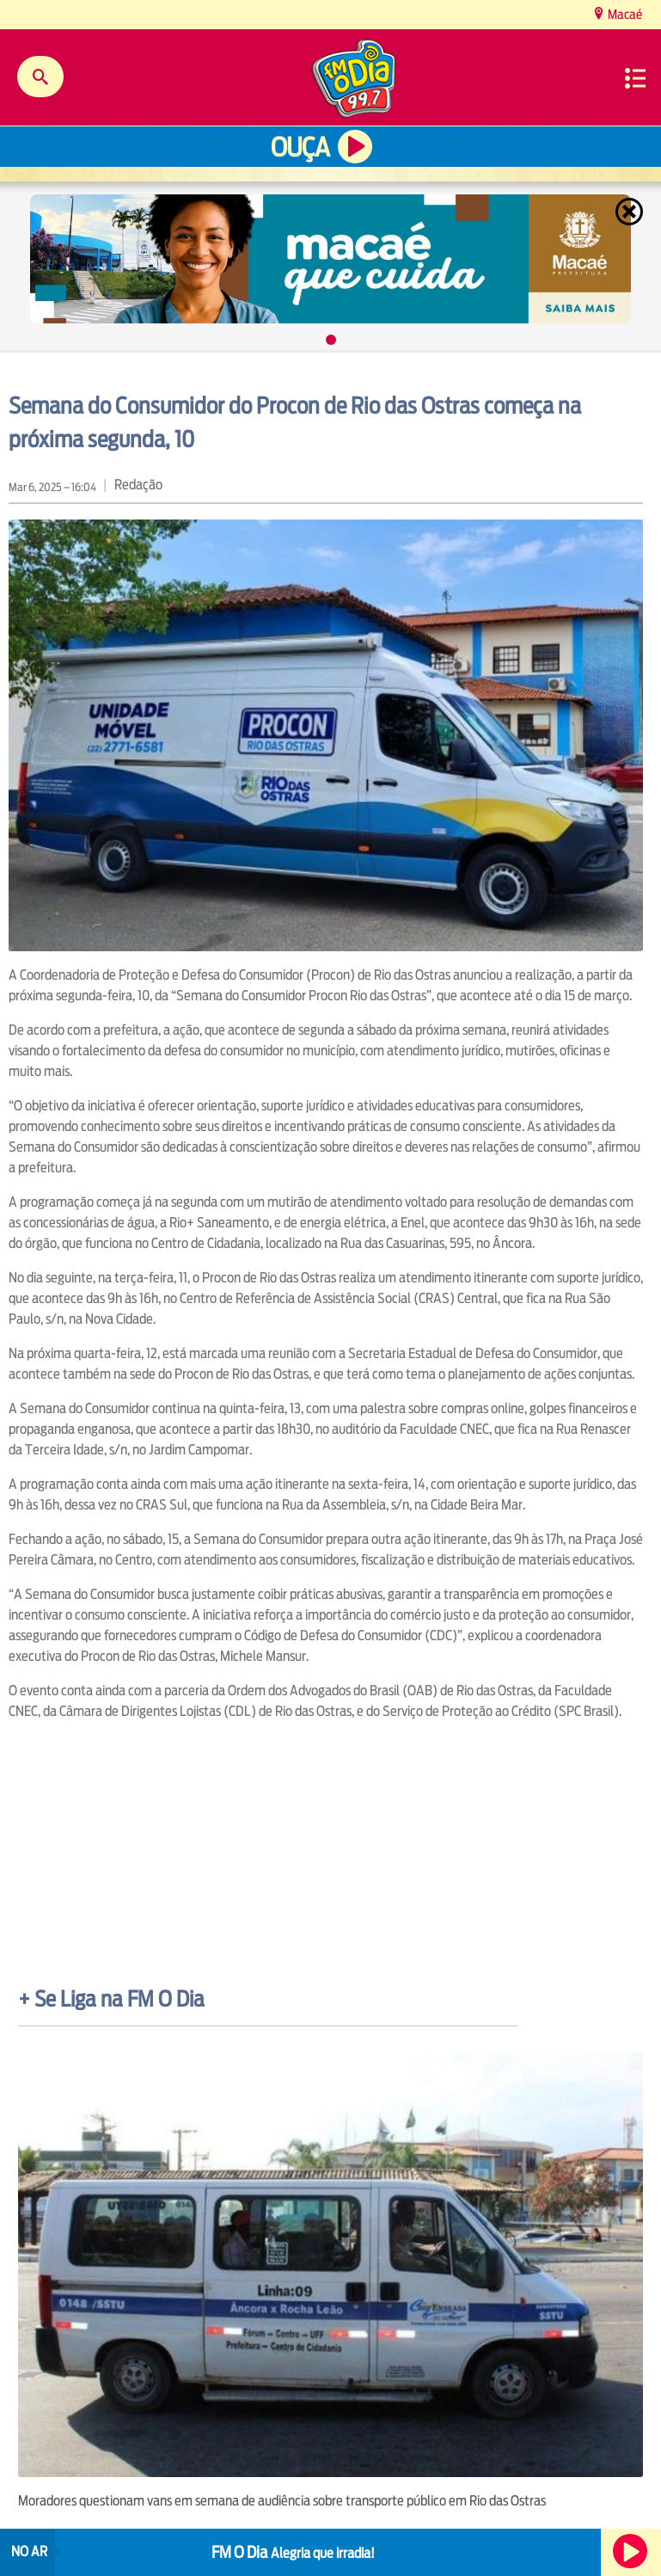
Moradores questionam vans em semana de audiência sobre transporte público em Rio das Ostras (282, 2501)
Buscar (40, 76)
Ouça (300, 147)
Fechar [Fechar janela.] (630, 211)
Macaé (623, 14)
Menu (635, 78)
